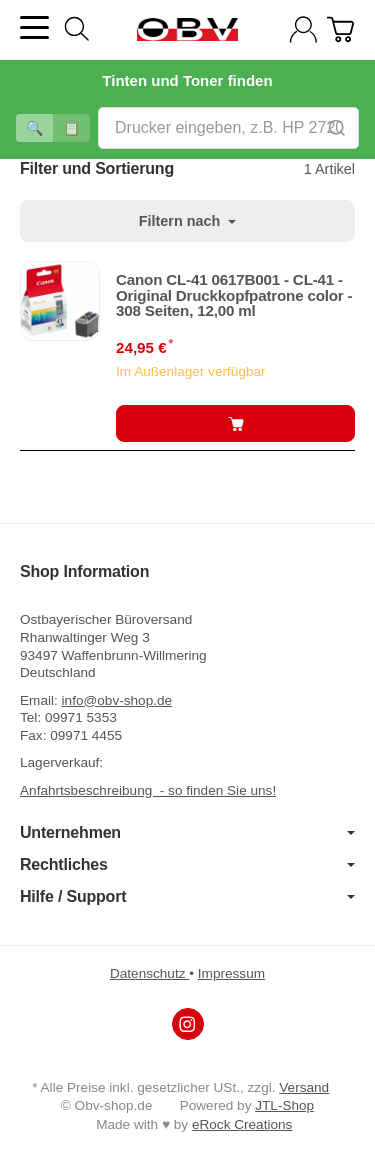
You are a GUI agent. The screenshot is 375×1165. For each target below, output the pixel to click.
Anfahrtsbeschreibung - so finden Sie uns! (148, 790)
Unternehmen (187, 833)
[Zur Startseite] (187, 30)
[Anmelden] (303, 29)
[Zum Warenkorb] (340, 29)
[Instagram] (188, 1024)
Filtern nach (188, 221)
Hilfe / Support (187, 897)
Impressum (231, 973)
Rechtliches (187, 865)
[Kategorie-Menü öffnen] (34, 27)
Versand (304, 1087)
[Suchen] (77, 29)
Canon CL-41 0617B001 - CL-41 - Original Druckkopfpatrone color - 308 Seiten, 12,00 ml (234, 295)
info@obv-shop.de (117, 700)
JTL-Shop (284, 1105)
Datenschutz (149, 973)
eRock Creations (242, 1124)
